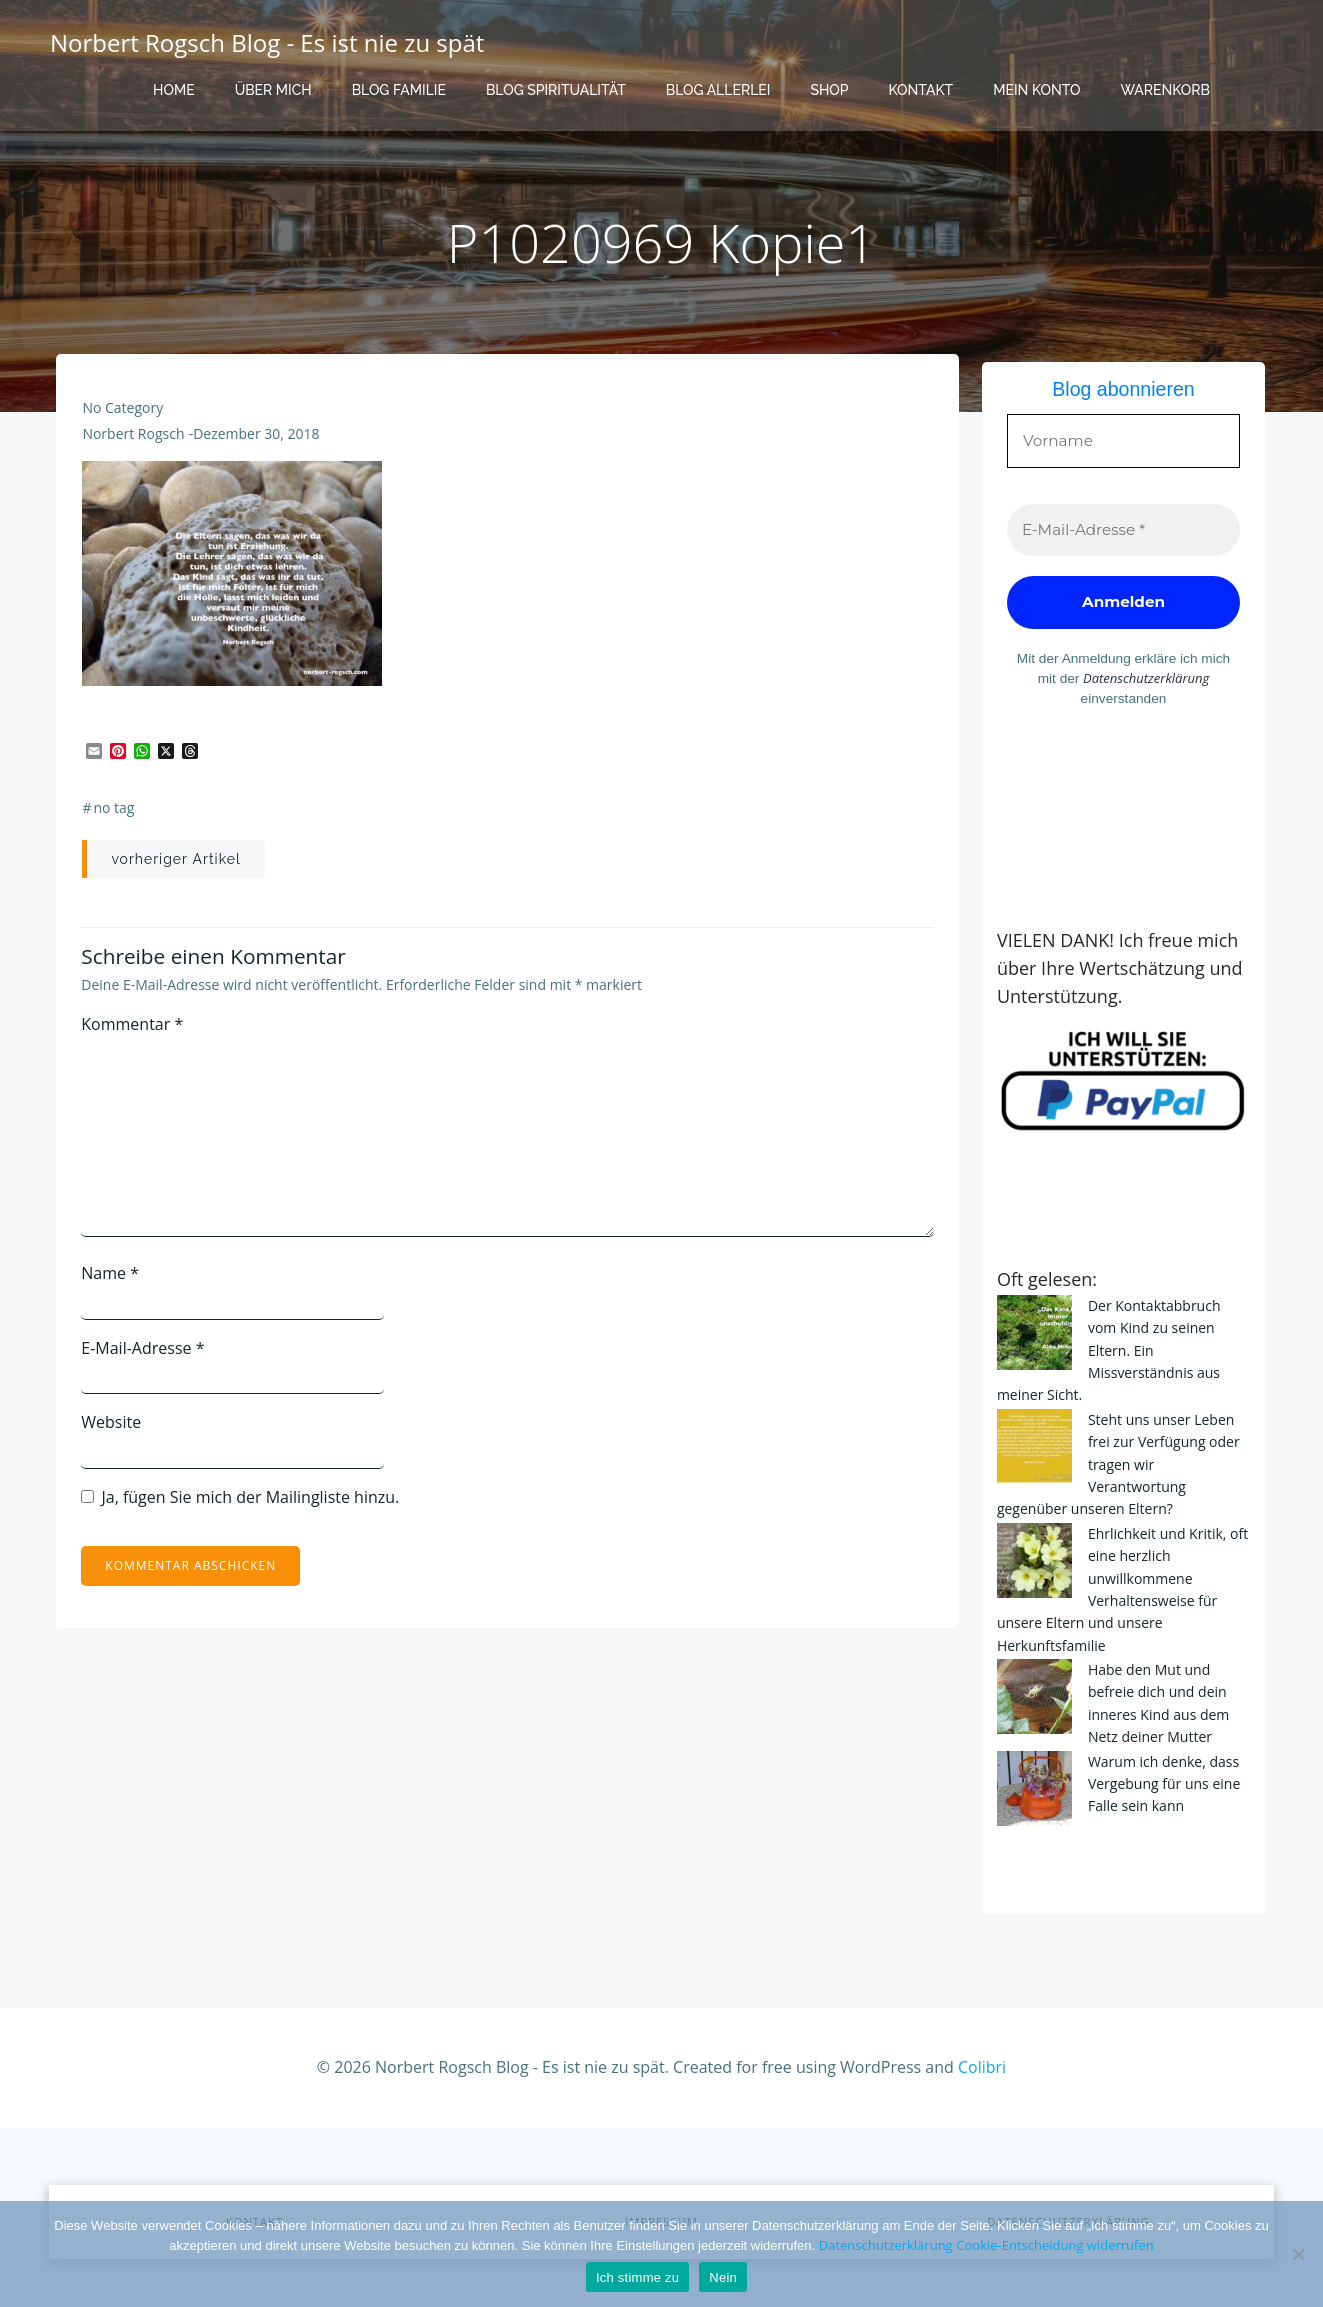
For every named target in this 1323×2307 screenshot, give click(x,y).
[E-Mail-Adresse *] (1124, 532)
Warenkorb (1164, 90)
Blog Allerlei (718, 90)
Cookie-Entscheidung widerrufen (1054, 2245)
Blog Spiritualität (556, 90)
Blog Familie (399, 90)
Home (174, 90)
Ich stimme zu (637, 2277)
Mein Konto (1036, 90)
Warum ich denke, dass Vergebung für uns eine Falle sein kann (1160, 1746)
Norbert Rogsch (135, 444)
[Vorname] (1124, 438)
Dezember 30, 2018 (257, 444)
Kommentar (135, 1034)
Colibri (982, 2024)
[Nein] (1298, 2254)
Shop (829, 90)
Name (113, 1283)
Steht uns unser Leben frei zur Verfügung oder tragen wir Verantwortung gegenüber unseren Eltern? (1122, 1426)
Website (114, 1432)
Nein (723, 2277)
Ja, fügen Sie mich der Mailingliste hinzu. (243, 1507)
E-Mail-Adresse (145, 1358)
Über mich (273, 90)
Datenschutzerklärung (1092, 679)
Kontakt (921, 90)
